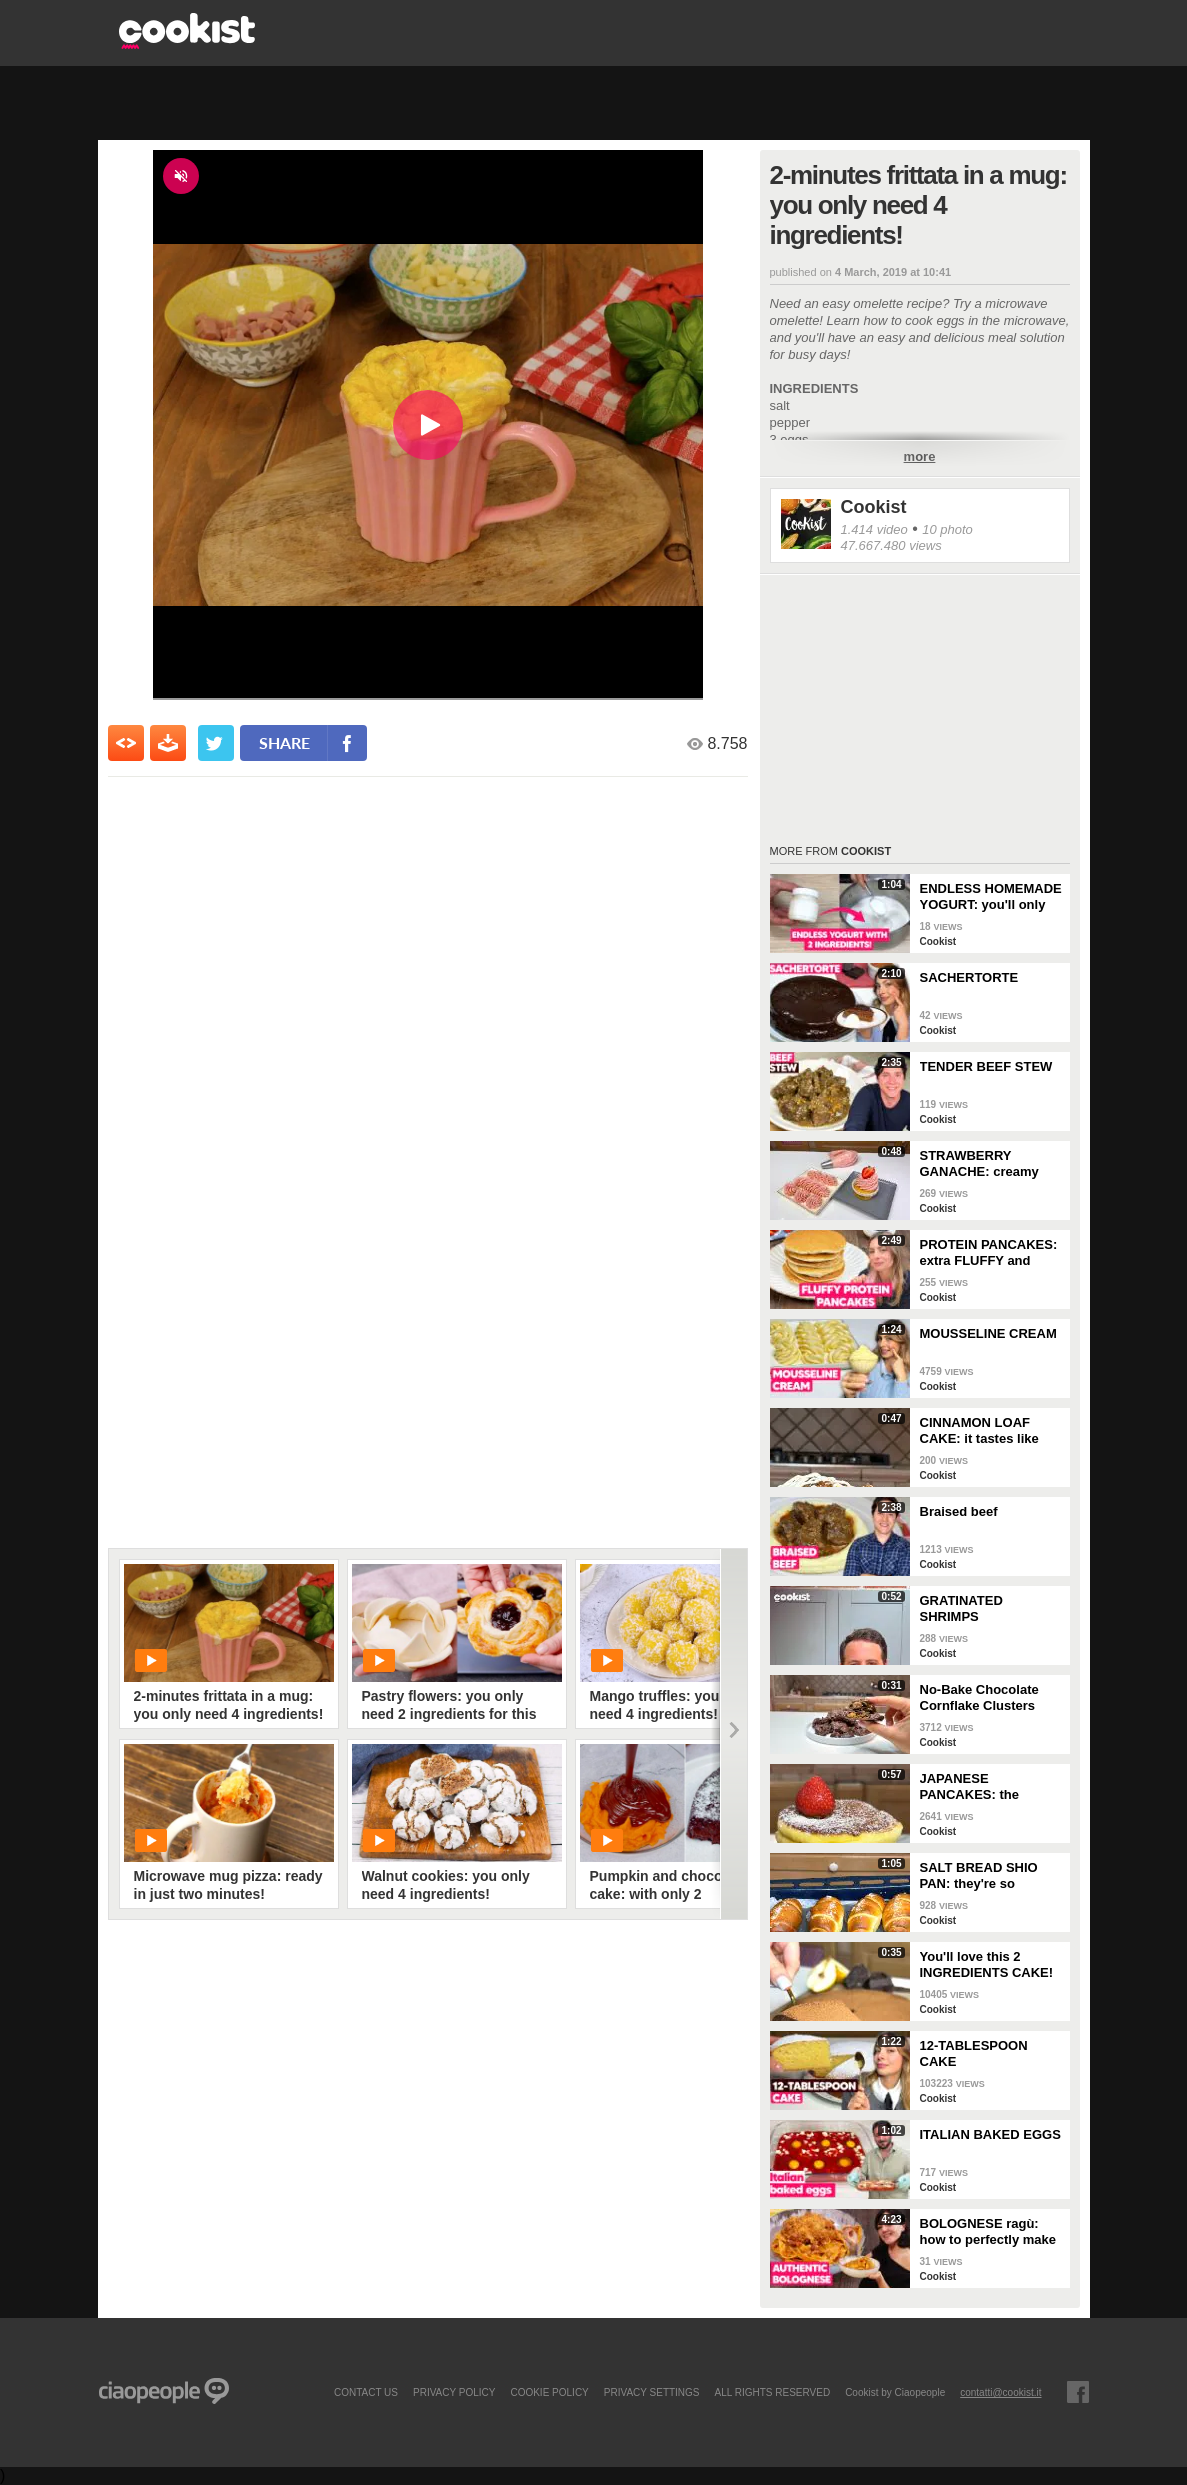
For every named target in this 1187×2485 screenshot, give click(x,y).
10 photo (947, 529)
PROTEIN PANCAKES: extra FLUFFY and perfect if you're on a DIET (989, 1253)
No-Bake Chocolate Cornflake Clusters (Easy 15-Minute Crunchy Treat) (979, 1698)
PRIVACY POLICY (454, 2392)
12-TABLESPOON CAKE (974, 2053)
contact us (366, 2392)
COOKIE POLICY (549, 2392)
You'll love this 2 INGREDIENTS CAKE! (987, 1964)
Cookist (874, 507)
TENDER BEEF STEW (986, 1066)
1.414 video (874, 529)
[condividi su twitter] (216, 743)
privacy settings (652, 2392)
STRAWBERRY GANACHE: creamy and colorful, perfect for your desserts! (982, 1164)
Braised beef (959, 1511)
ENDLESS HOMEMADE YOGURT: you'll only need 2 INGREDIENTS (991, 897)
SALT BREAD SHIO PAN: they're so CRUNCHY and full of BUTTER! (985, 1876)
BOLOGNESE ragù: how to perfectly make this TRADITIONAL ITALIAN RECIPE (988, 2232)
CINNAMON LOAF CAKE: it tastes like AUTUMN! (979, 1431)
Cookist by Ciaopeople (895, 2392)
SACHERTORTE (969, 977)
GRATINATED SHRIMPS (961, 1608)
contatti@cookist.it (1000, 2392)
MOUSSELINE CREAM (988, 1333)
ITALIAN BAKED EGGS (990, 2134)
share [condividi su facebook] (284, 742)
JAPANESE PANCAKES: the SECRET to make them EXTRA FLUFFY (990, 1787)
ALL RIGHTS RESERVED (773, 2392)
